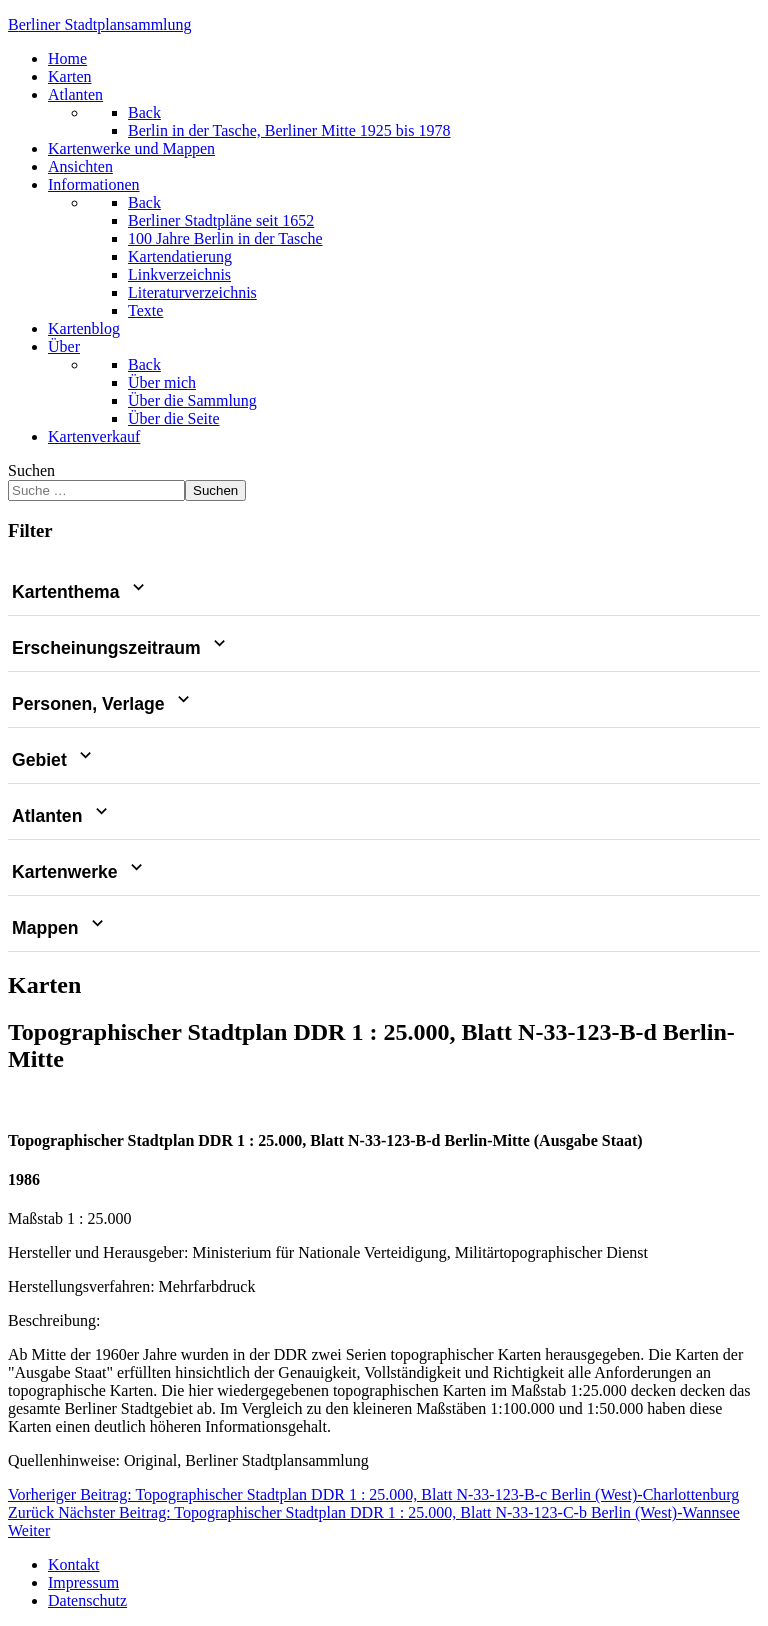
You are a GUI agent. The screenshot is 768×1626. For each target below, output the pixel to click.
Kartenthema (80, 592)
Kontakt (74, 1564)
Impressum (83, 1582)
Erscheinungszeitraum (121, 648)
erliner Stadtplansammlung (100, 24)
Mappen (60, 928)
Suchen (31, 470)
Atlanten (62, 816)
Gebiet (54, 760)
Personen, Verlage (103, 704)
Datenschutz (87, 1600)
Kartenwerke (79, 872)
